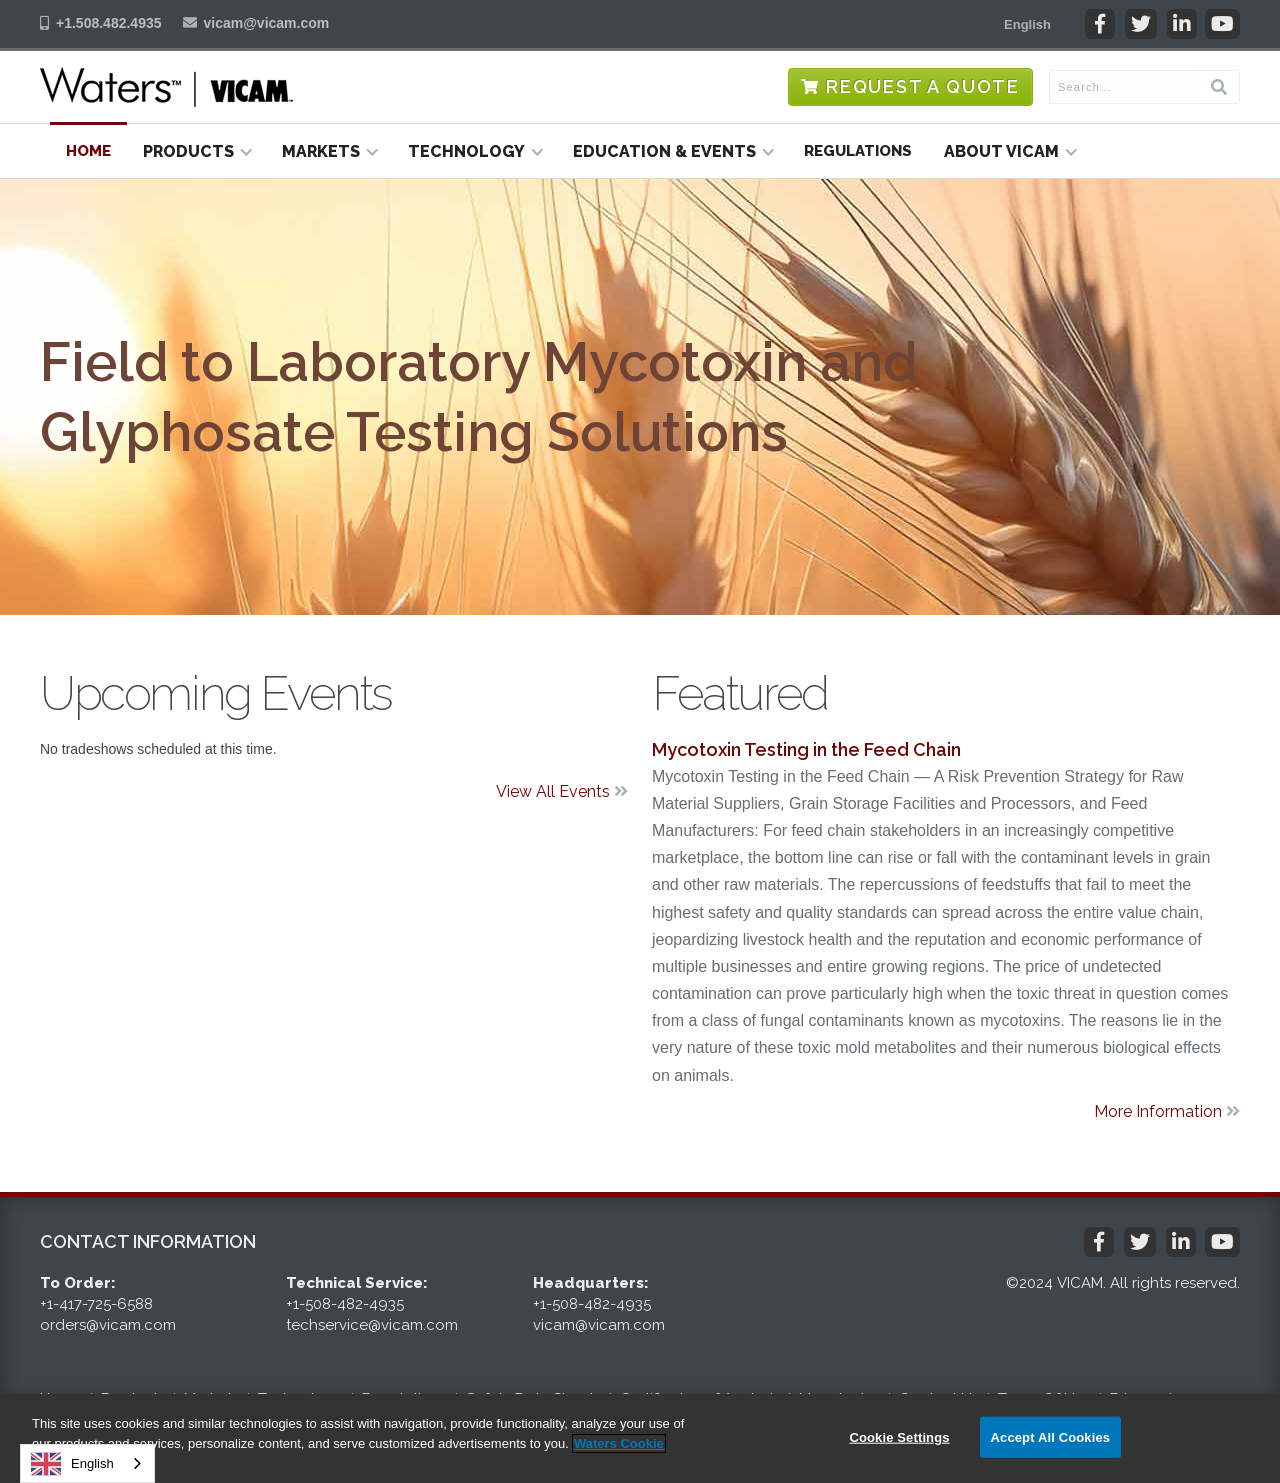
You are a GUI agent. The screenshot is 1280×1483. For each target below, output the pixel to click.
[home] (166, 87)
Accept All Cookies (1051, 1436)
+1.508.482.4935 (109, 23)
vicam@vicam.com (267, 23)
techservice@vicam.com (372, 1325)
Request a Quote (923, 86)
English (72, 1464)
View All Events (562, 791)
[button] (1027, 24)
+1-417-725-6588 (96, 1304)
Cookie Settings (899, 1436)
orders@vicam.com (108, 1325)
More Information (1167, 1111)
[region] (640, 1438)
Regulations (858, 151)
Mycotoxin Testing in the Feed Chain (806, 749)
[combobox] (87, 1463)
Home (88, 151)
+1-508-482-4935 (345, 1304)
